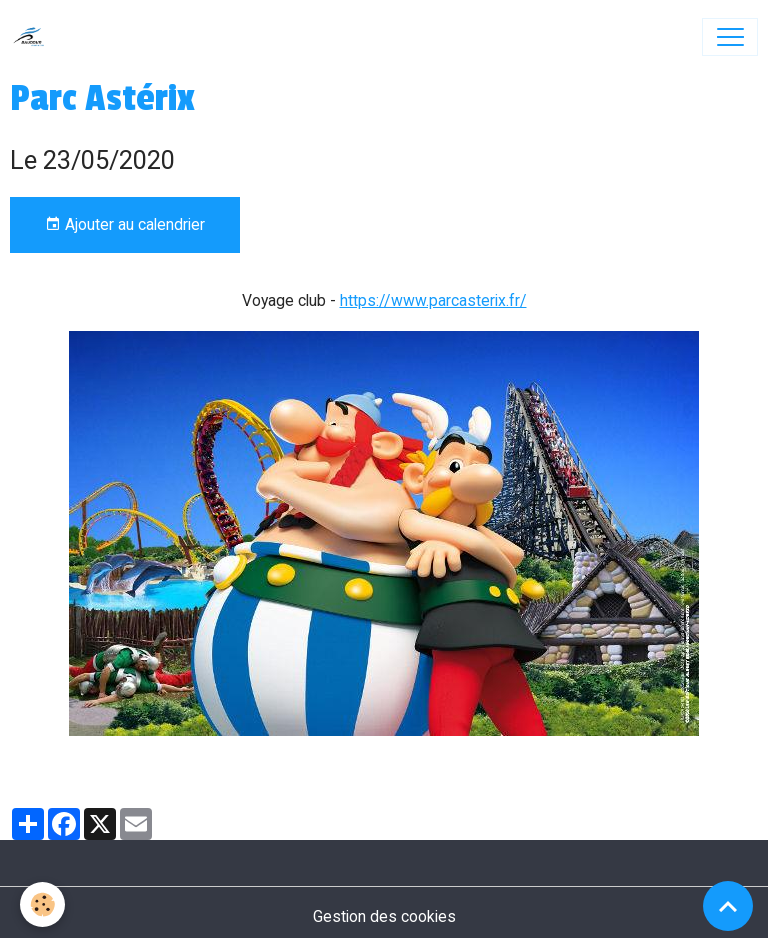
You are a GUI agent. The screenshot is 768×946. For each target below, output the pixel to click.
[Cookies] (42, 904)
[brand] (33, 37)
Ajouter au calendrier (125, 225)
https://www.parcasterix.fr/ (433, 300)
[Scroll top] (728, 906)
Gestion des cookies (384, 916)
